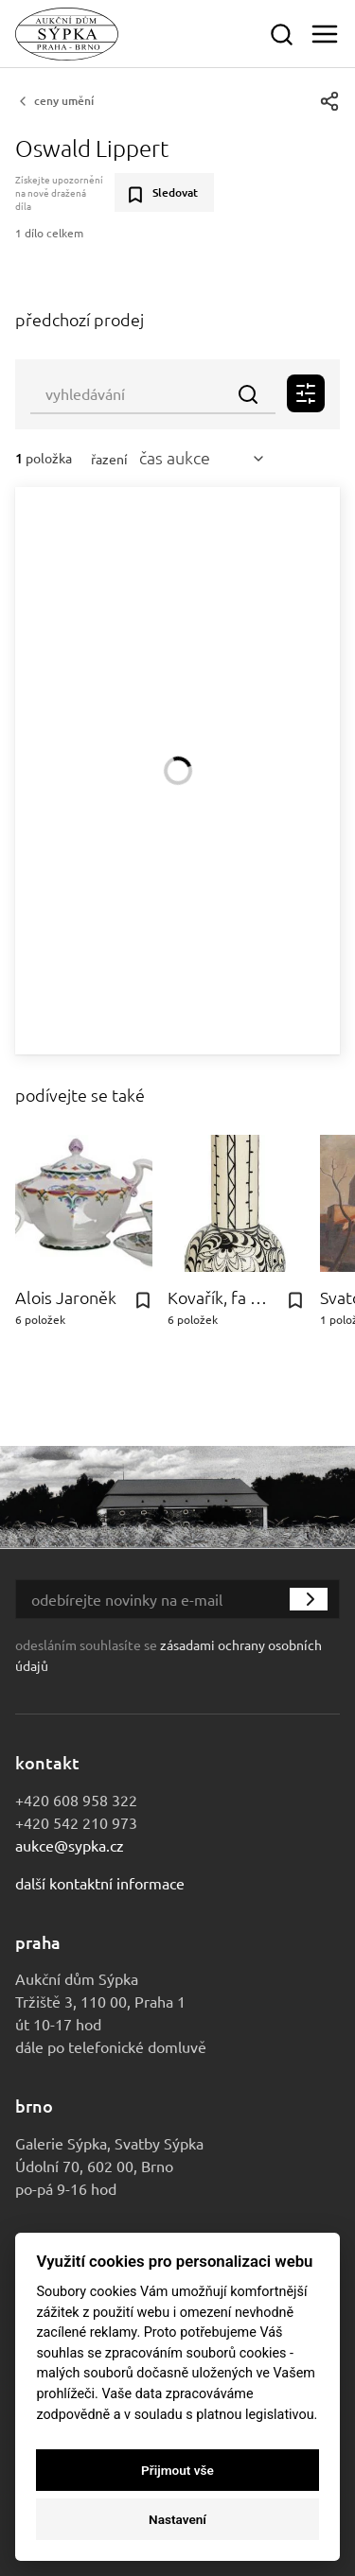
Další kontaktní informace (100, 1882)
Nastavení (177, 2519)
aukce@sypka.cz (69, 1845)
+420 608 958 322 (76, 1799)
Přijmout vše (177, 2470)
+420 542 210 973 (76, 1822)
